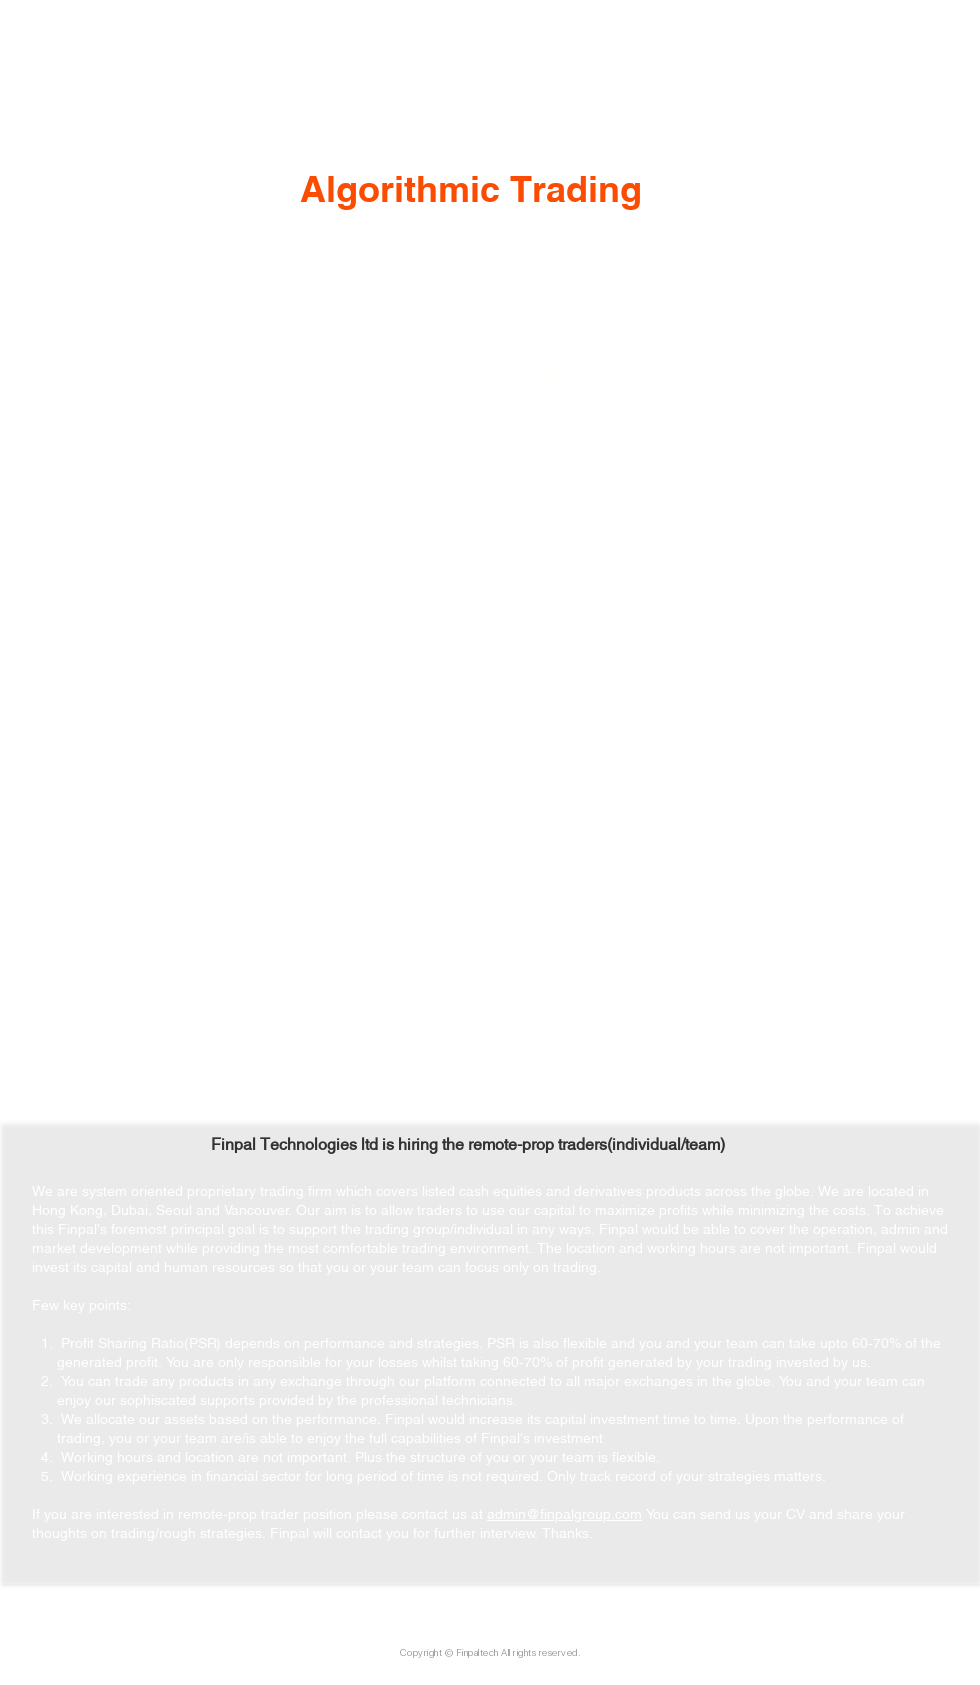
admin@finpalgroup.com (564, 1512)
